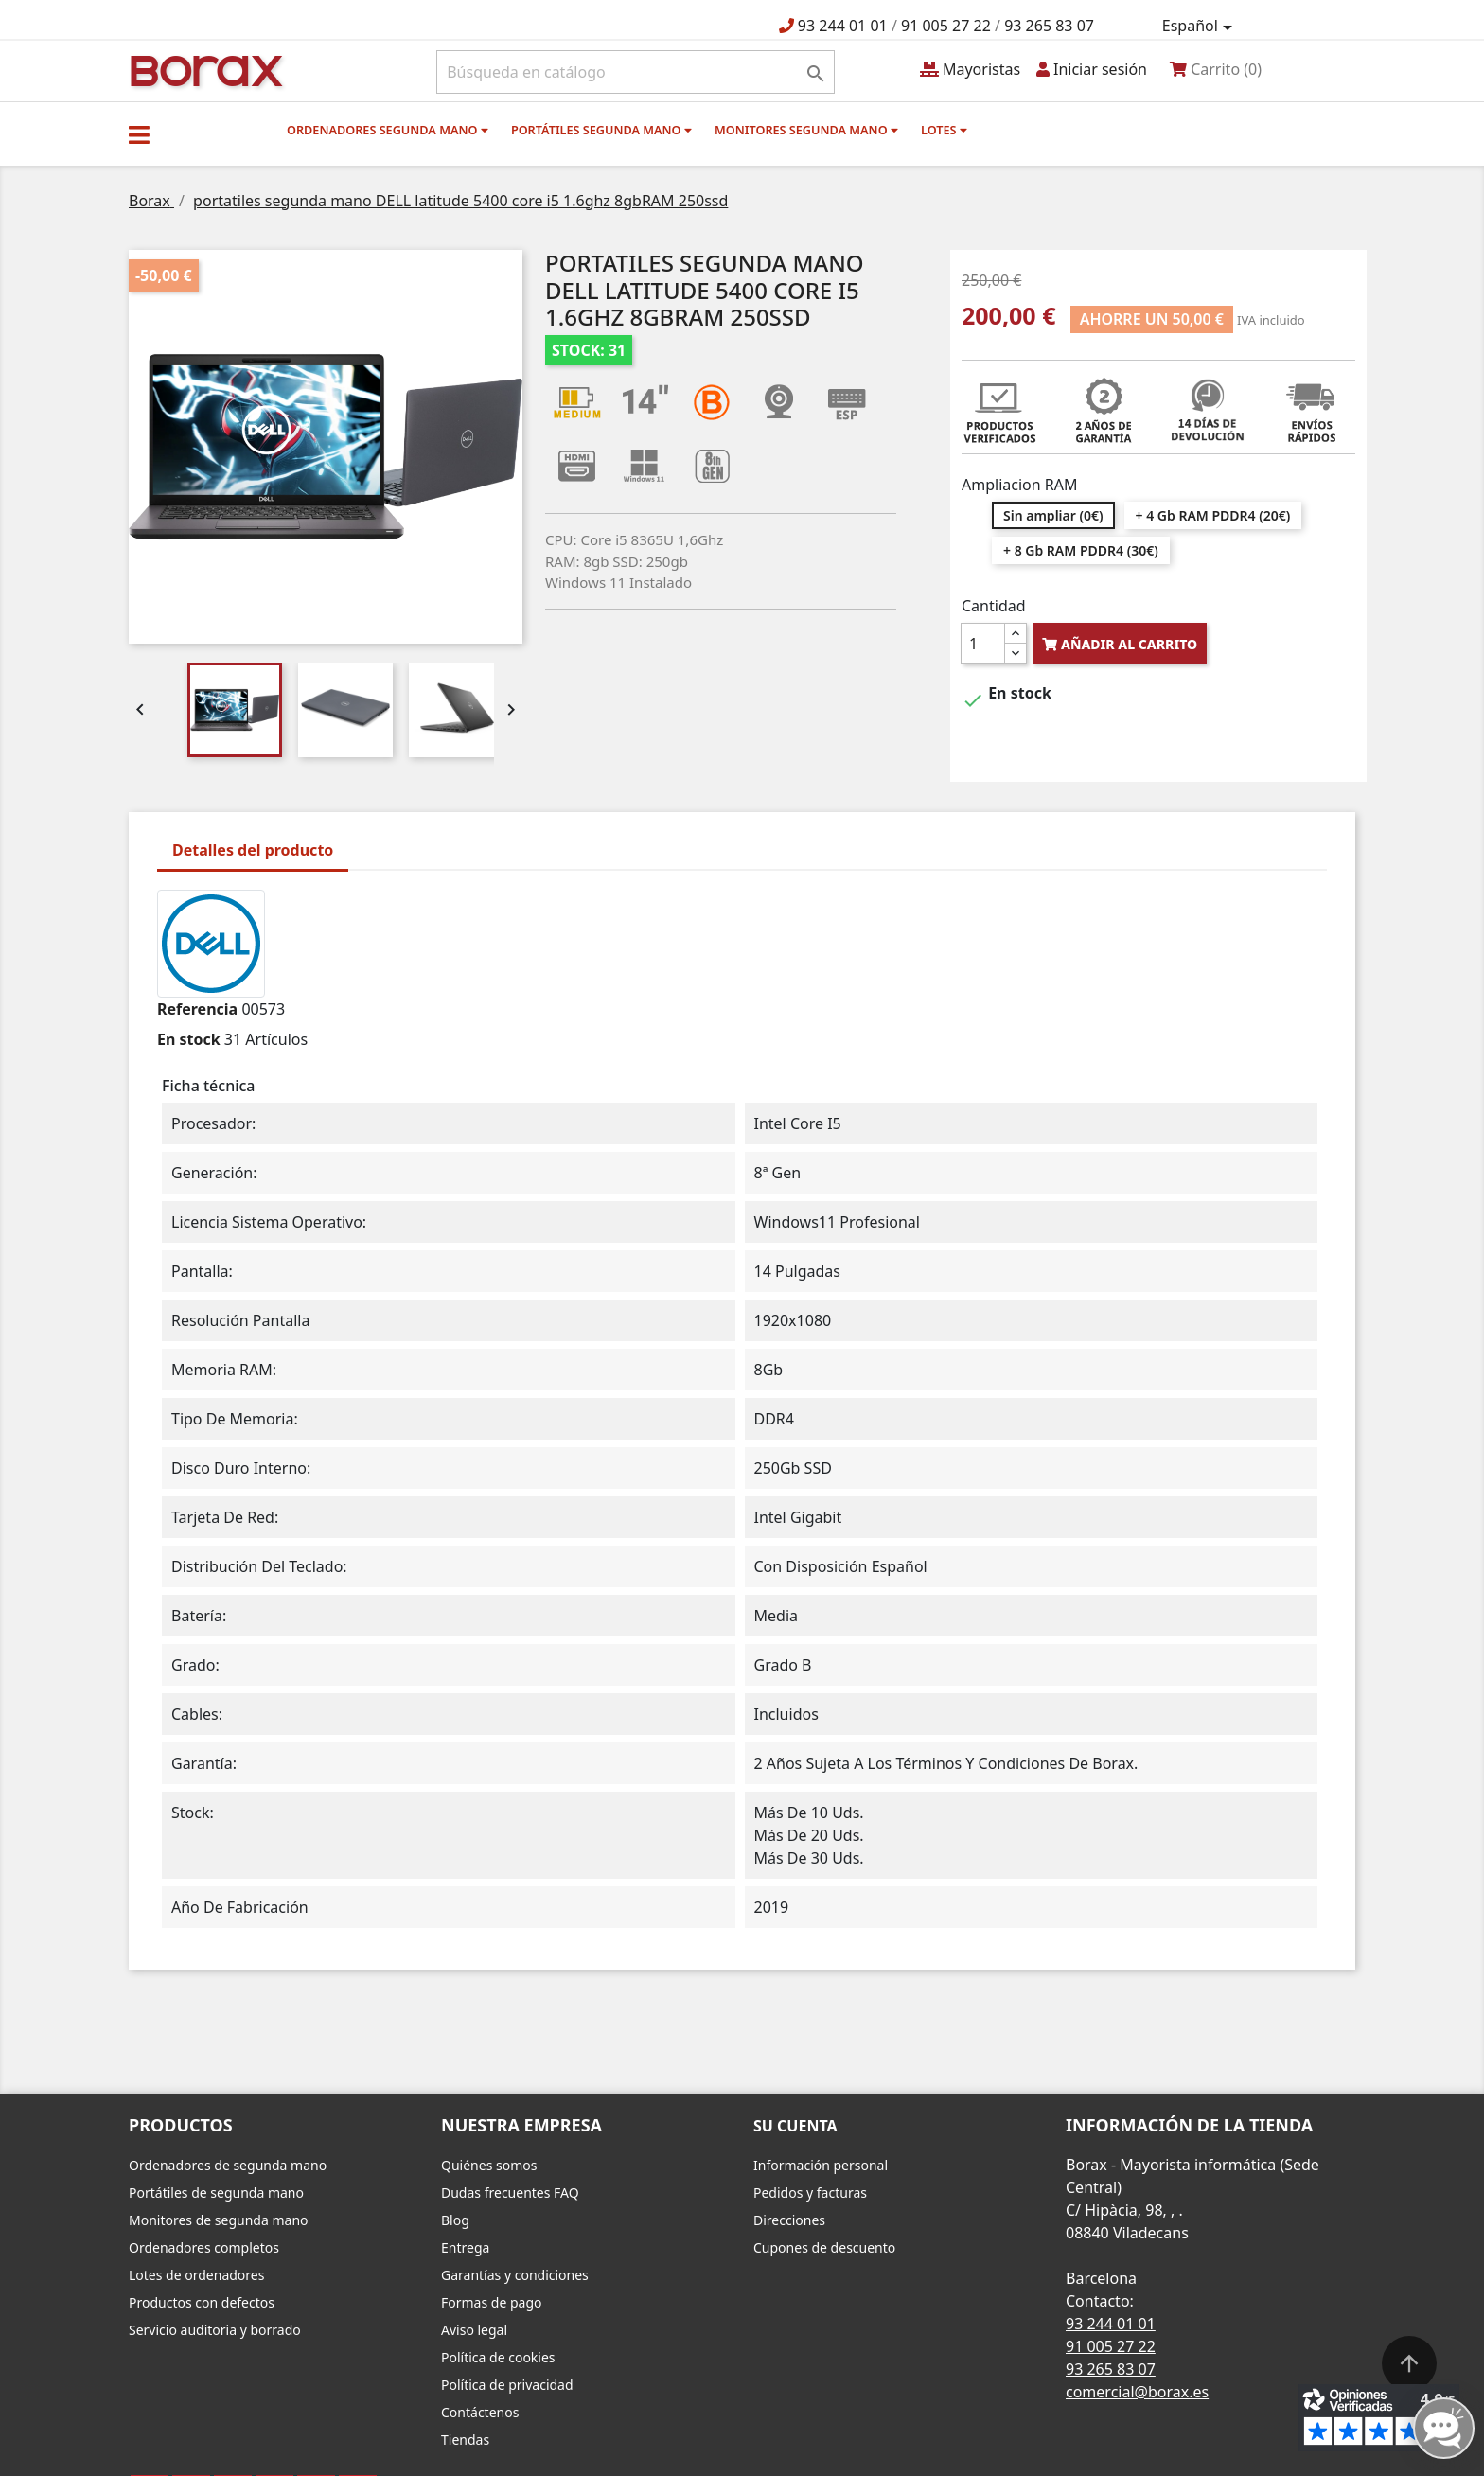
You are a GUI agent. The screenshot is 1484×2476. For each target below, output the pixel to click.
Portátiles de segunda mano (216, 2193)
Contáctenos (480, 2412)
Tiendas (465, 2440)
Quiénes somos (489, 2165)
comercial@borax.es (1137, 2391)
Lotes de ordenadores (196, 2275)
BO (203, 69)
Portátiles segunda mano (601, 129)
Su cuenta (795, 2125)
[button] (139, 134)
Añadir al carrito (1119, 644)
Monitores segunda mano (806, 129)
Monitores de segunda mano (219, 2220)
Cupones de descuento (824, 2247)
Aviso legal (474, 2330)
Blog (455, 2220)
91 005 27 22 (946, 25)
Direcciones (789, 2220)
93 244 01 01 (843, 25)
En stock (189, 1039)
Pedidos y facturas (810, 2193)
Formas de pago (491, 2302)
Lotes (944, 129)
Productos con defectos (201, 2302)
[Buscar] (635, 72)
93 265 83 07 (1049, 25)
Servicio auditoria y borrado (215, 2330)
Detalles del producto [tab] (252, 850)
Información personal (820, 2165)
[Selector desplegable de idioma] (1200, 26)
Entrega (465, 2247)
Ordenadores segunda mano (387, 129)
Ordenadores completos (204, 2247)
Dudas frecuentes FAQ (510, 2193)
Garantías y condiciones (515, 2275)
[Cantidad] (983, 643)
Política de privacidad (507, 2385)
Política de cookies (498, 2357)
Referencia (197, 1009)
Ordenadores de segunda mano (228, 2165)
